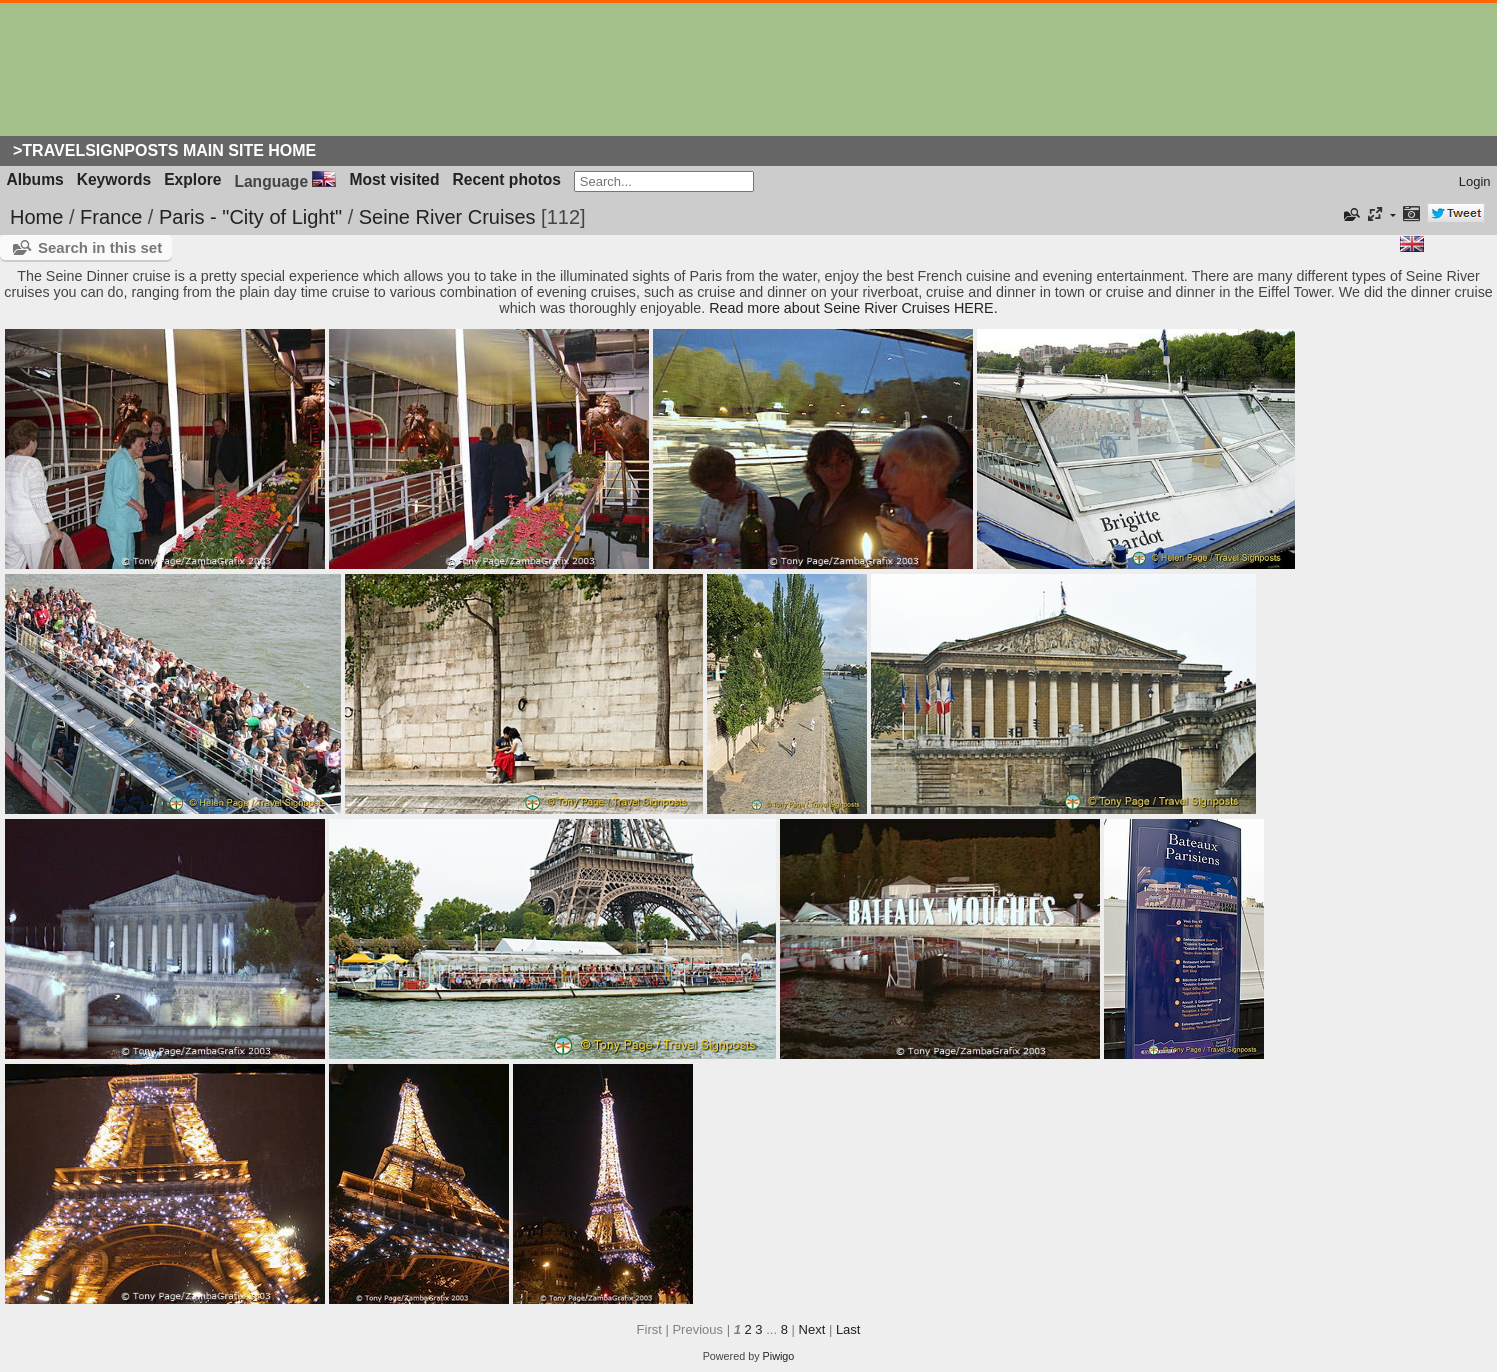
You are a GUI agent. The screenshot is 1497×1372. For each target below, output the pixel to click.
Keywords (114, 179)
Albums (35, 179)
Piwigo (779, 1356)
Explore (192, 179)
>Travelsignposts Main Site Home (164, 150)
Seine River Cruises (447, 217)
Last (848, 1329)
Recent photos (507, 179)
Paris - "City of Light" (250, 217)
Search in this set (100, 247)
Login (1475, 181)
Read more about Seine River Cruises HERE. (853, 308)
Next (812, 1329)
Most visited (394, 179)
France (111, 217)
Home (36, 217)
